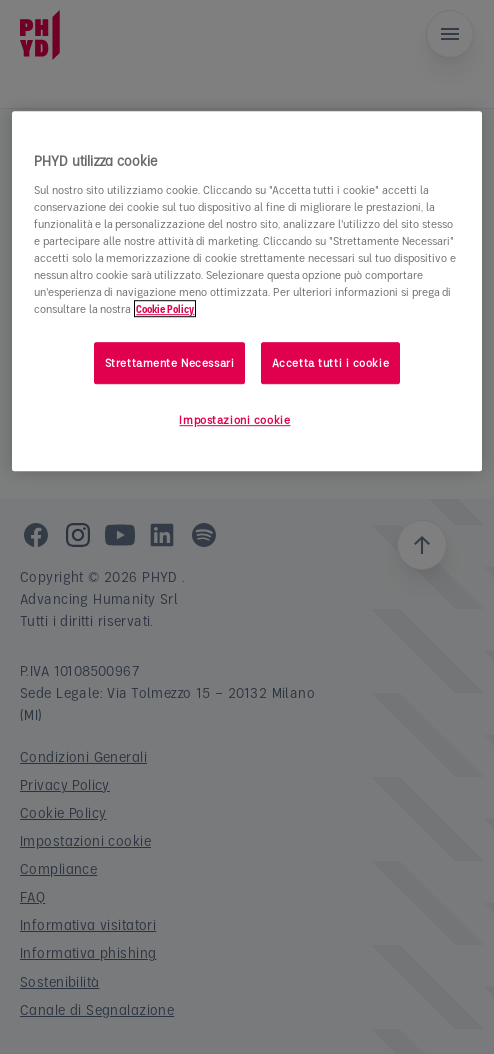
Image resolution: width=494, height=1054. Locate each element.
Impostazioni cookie (234, 419)
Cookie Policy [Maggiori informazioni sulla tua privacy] (165, 308)
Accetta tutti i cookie (331, 362)
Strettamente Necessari (170, 362)
